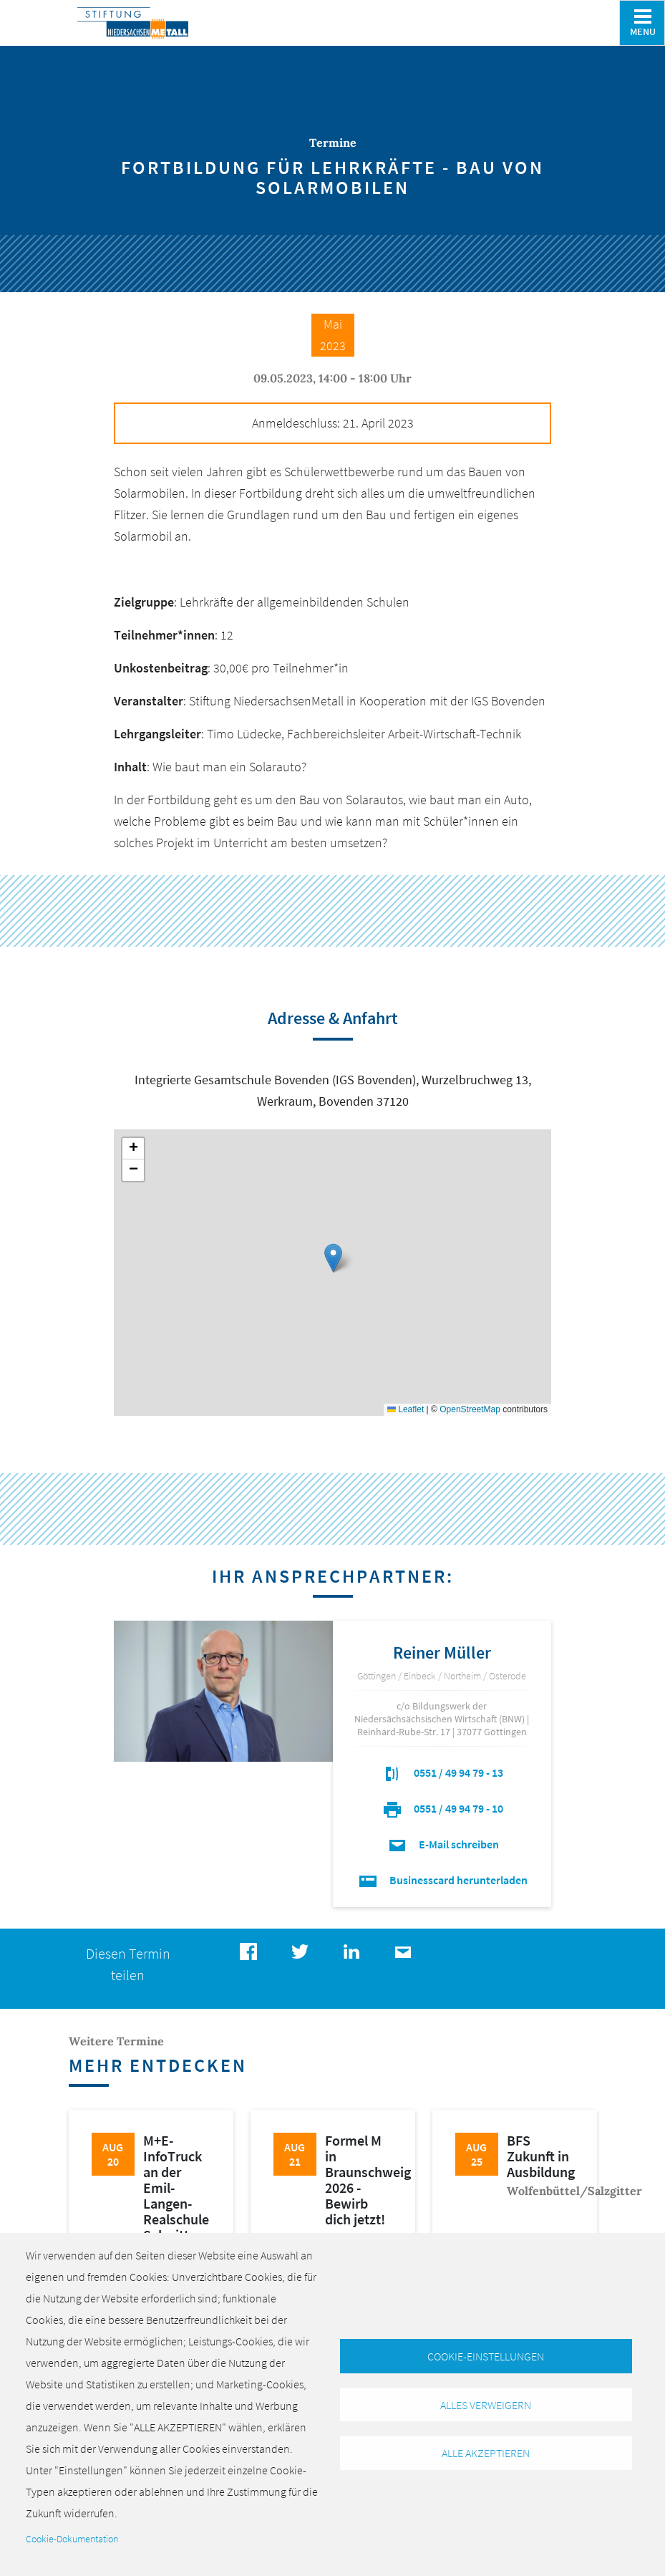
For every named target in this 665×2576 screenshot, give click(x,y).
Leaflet (405, 1409)
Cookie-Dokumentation (72, 2539)
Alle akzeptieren (486, 2453)
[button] (333, 1258)
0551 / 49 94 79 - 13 (441, 1772)
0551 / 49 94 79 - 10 (441, 1808)
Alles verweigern (485, 2405)
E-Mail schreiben (442, 1844)
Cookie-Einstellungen (485, 2356)
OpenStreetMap (470, 1409)
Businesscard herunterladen (442, 1880)
